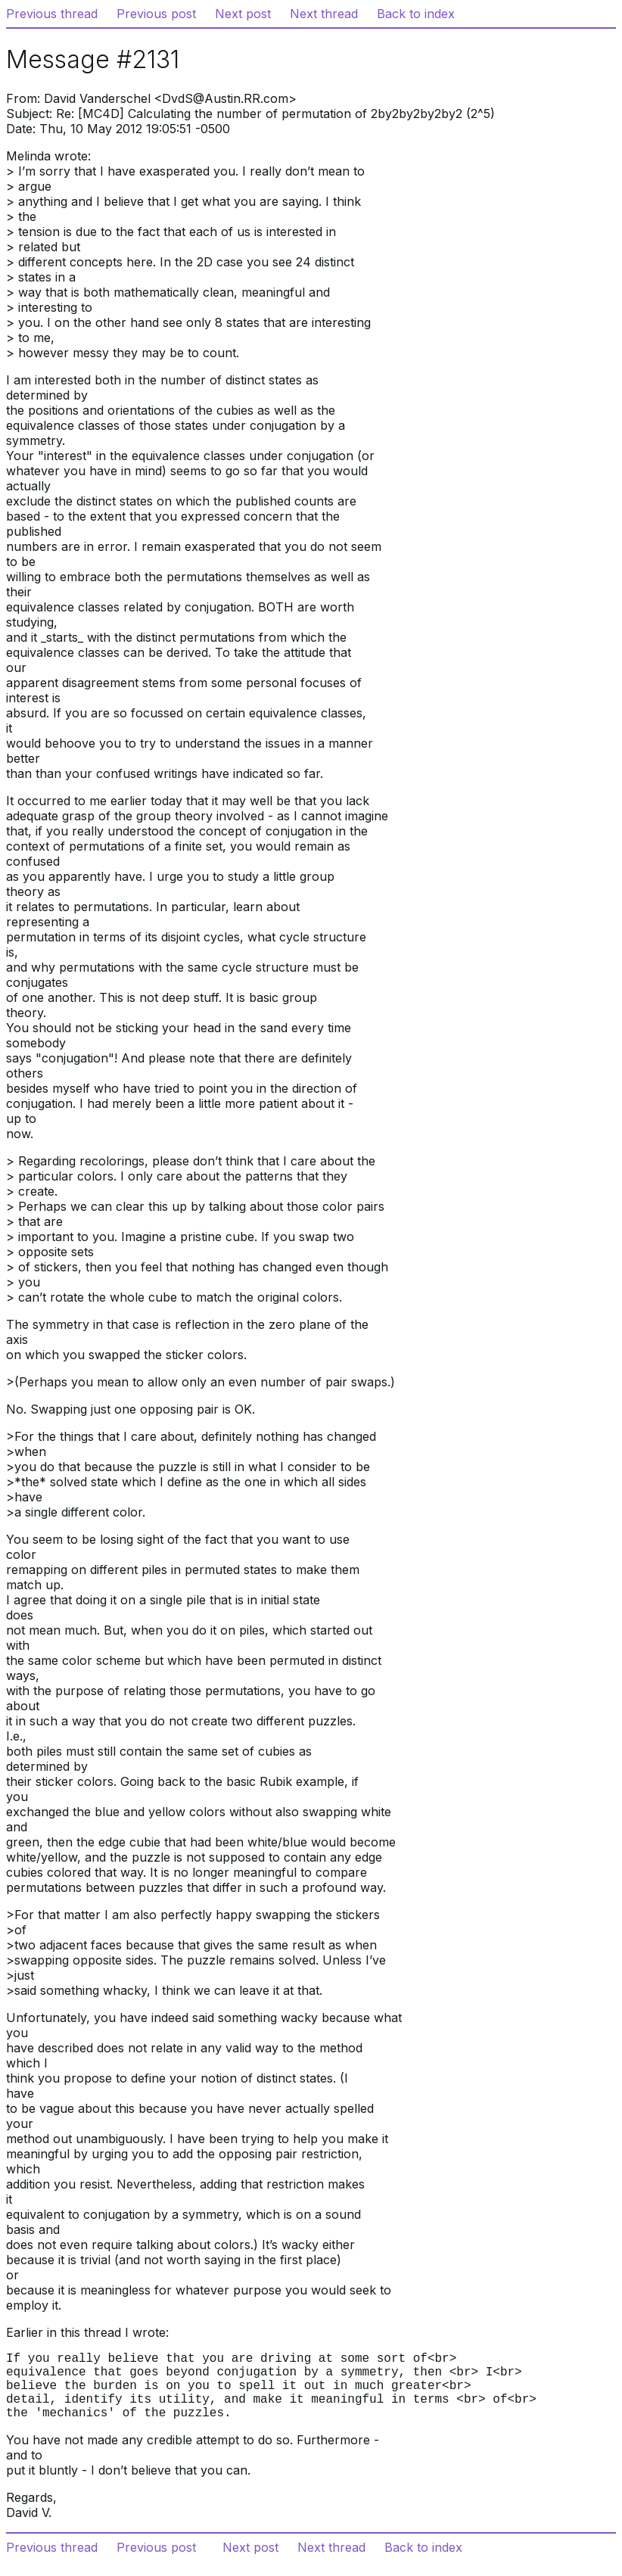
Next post (243, 13)
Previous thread (52, 13)
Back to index (416, 13)
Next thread (324, 13)
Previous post (156, 13)
